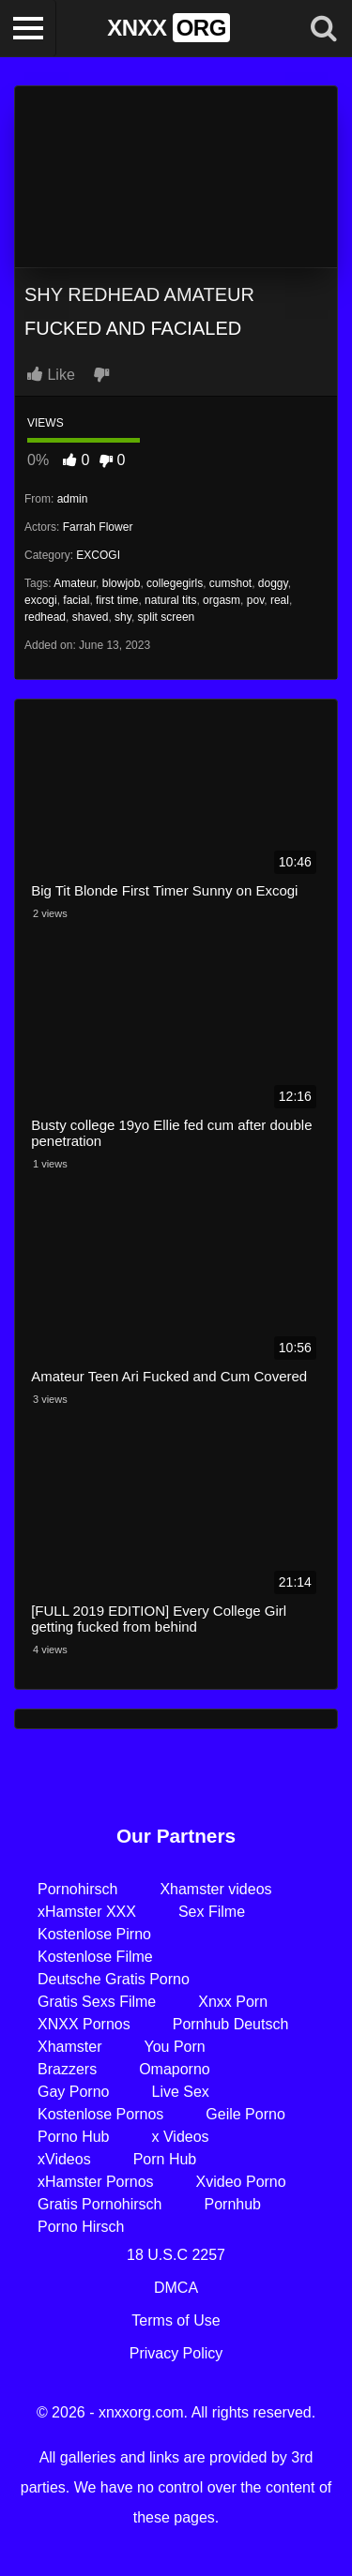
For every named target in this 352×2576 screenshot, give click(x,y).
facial (76, 600)
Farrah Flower (98, 527)
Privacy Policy (176, 2353)
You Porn (174, 2047)
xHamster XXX (87, 1912)
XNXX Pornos (84, 2024)
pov (255, 600)
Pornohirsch (77, 1889)
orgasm (221, 600)
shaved (90, 617)
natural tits (170, 600)
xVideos (64, 2159)
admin (72, 498)
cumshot (230, 583)
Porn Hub (165, 2159)
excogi (40, 600)
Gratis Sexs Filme (97, 2002)
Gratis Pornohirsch (100, 2204)
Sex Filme (211, 1912)
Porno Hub (74, 2137)
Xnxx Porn (233, 2002)
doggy (273, 583)
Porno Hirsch (81, 2227)
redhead (45, 617)
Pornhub (233, 2204)
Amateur (75, 583)
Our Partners (176, 1835)
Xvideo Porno (241, 2182)
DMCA (176, 2288)
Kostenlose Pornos (100, 2114)
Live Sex (179, 2092)
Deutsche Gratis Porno (114, 1979)
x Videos (180, 2137)
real (279, 600)
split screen (166, 617)
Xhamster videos (215, 1889)
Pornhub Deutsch (231, 2024)
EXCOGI (98, 555)
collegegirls (174, 583)
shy (123, 617)
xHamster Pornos (96, 2182)
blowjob (121, 583)
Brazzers (67, 2069)
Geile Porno (245, 2114)
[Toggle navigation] (28, 28)
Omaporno (174, 2069)
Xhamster (69, 2047)
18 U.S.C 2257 (176, 2255)
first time (117, 600)
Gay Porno (73, 2092)
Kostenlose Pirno (94, 1934)
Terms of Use (175, 2320)
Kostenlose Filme (95, 1957)
